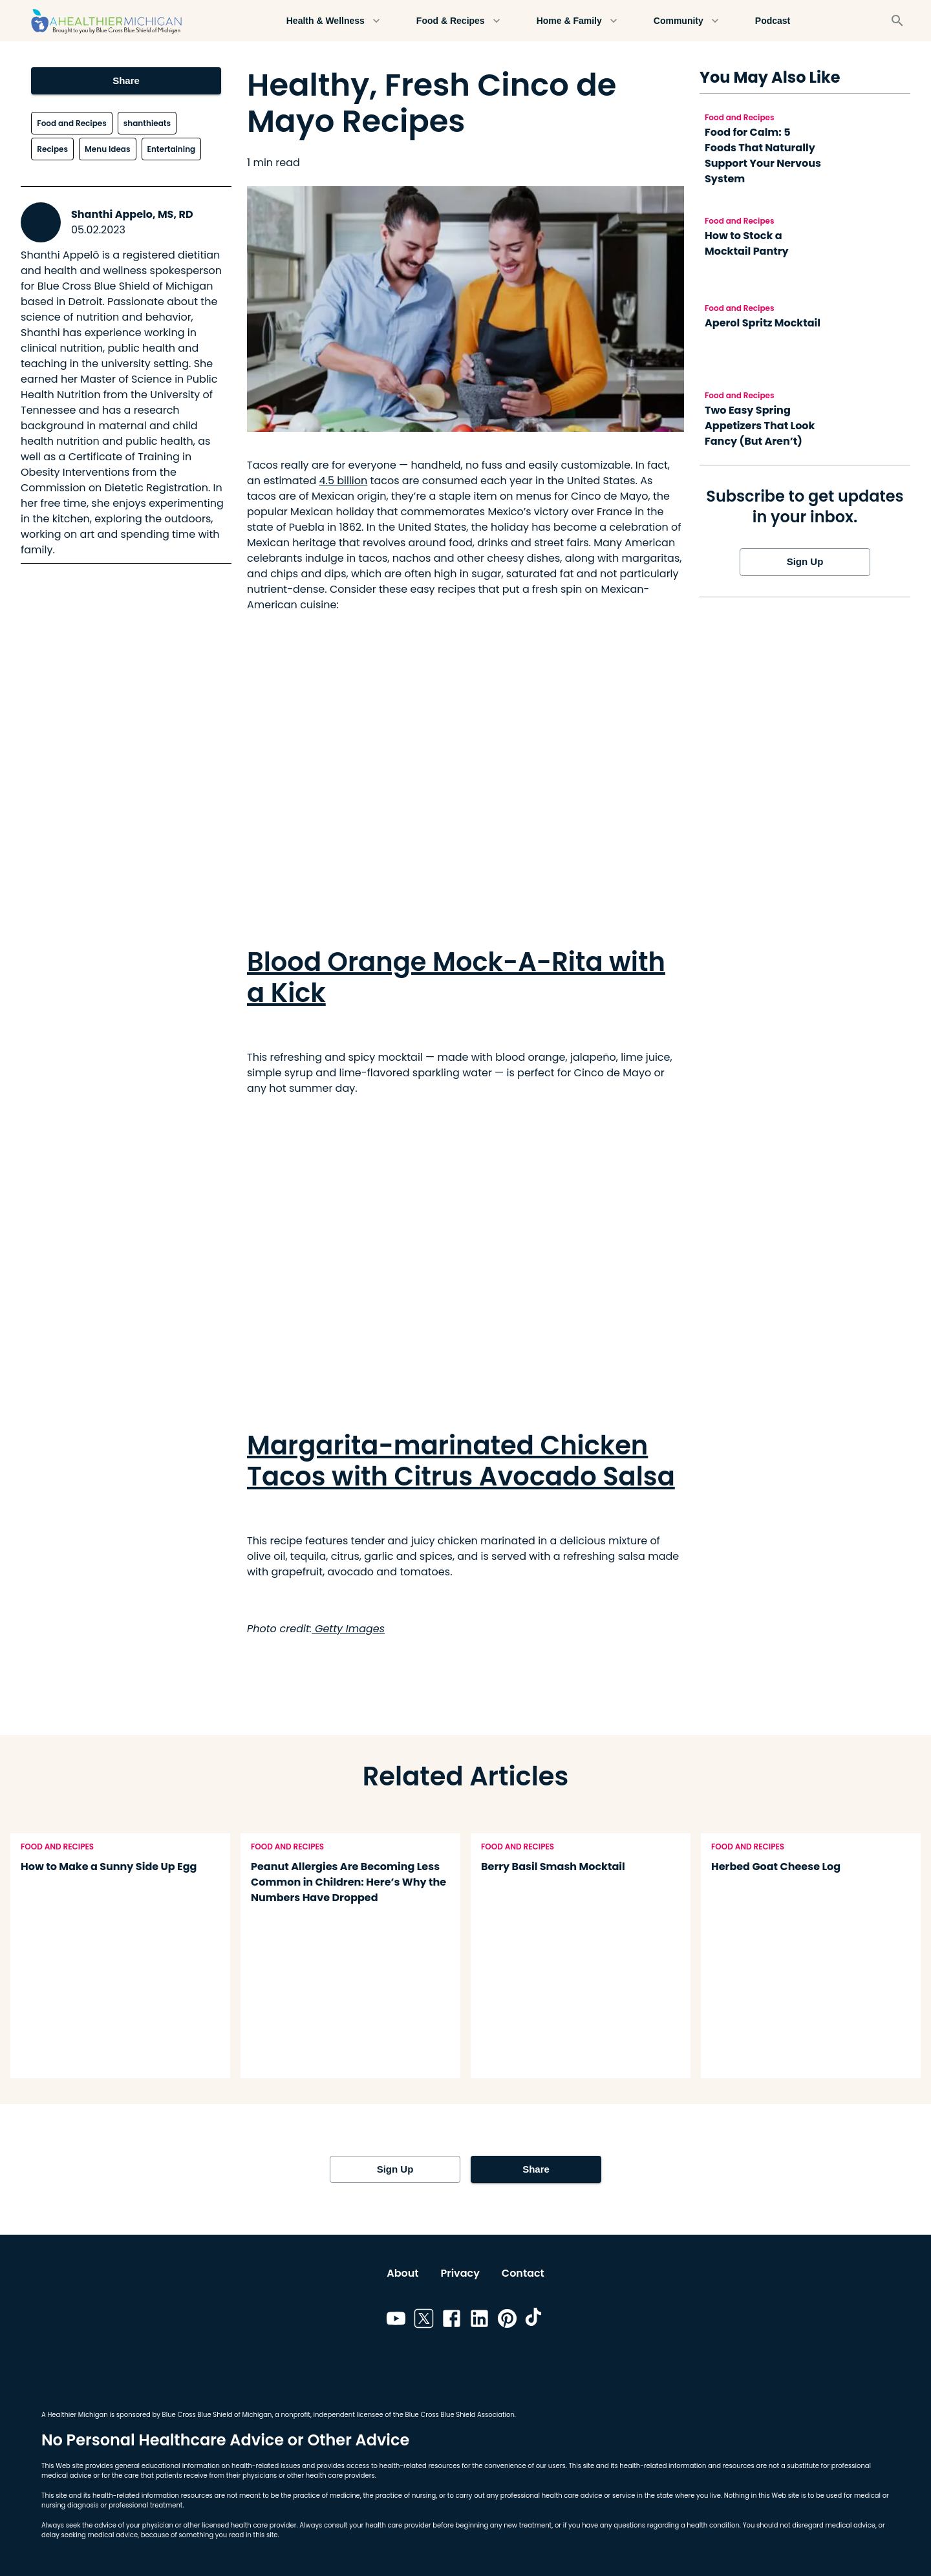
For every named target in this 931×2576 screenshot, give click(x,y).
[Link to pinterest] (507, 2320)
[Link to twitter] (423, 2320)
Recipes (52, 149)
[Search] (897, 21)
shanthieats (147, 123)
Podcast (772, 21)
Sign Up (805, 562)
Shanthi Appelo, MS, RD (132, 214)
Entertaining (171, 149)
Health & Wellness (333, 21)
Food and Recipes (71, 123)
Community (686, 21)
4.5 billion (343, 480)
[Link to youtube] (396, 2320)
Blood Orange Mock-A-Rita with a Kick (456, 977)
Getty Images (348, 1628)
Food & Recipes (458, 21)
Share (125, 80)
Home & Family (577, 21)
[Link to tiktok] (535, 2320)
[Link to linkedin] (479, 2320)
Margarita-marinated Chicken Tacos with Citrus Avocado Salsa (461, 1461)
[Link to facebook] (451, 2320)
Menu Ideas (107, 149)
